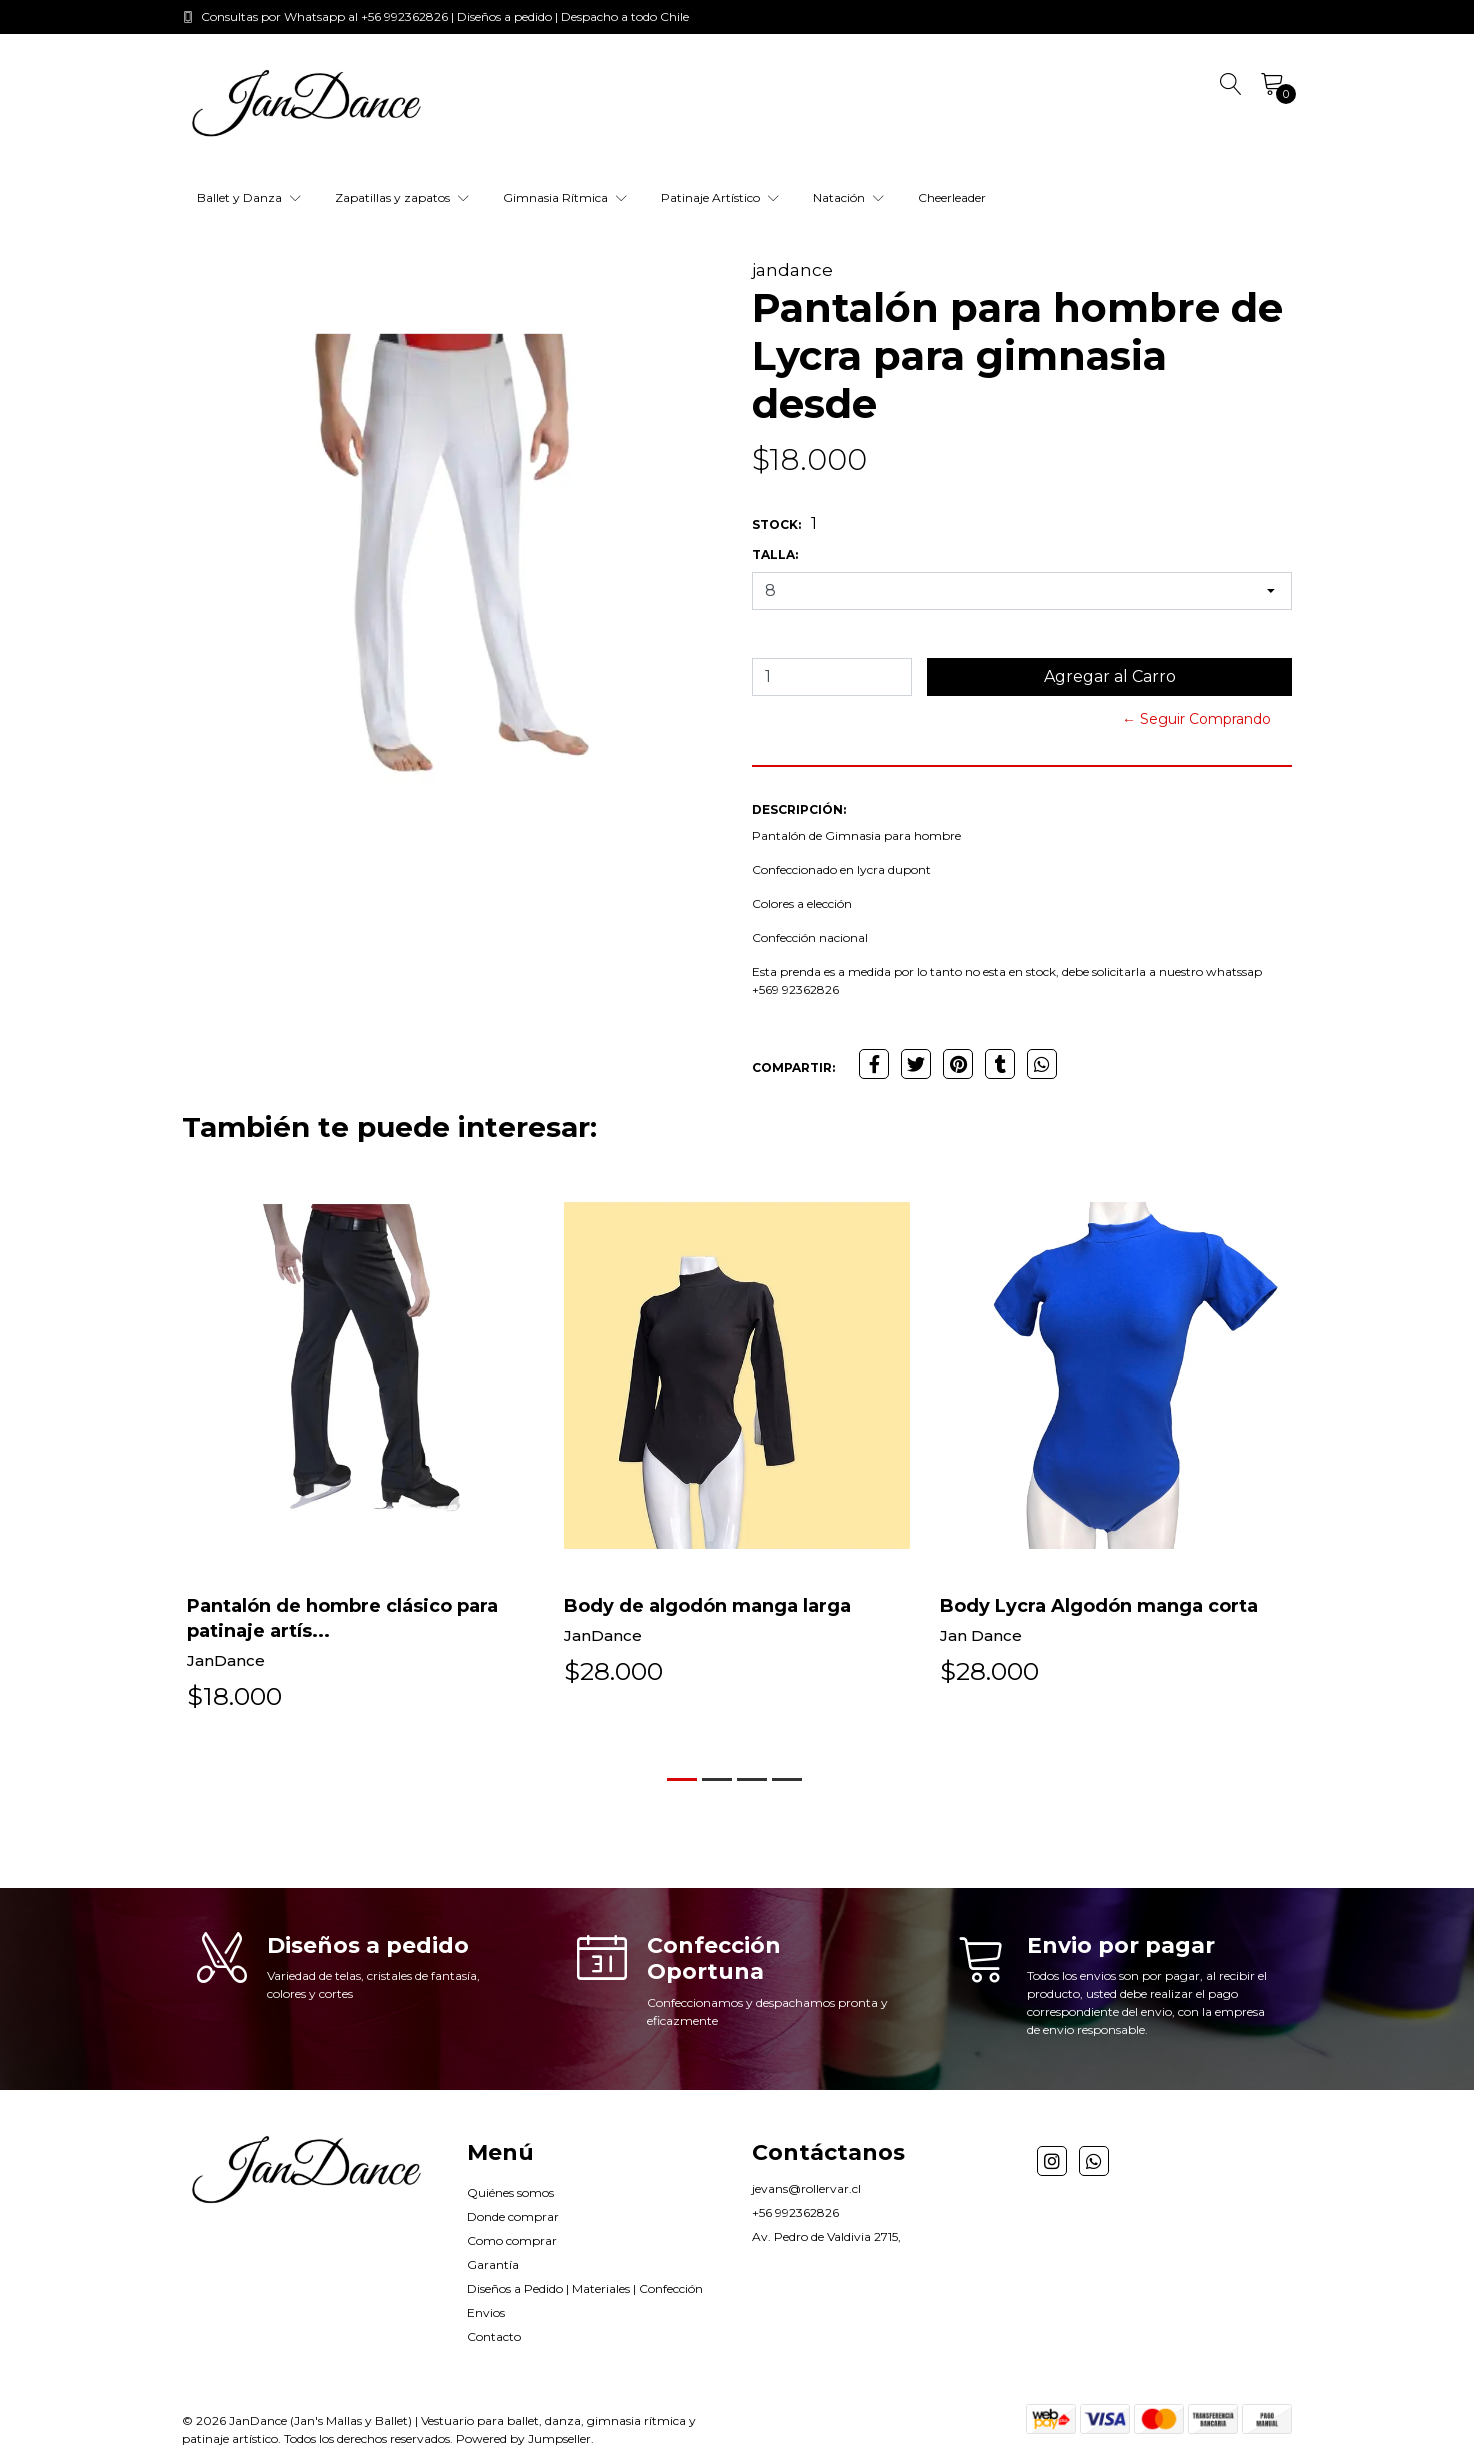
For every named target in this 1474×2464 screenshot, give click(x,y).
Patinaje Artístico (720, 197)
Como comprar (512, 2240)
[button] (682, 1779)
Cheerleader (952, 197)
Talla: (775, 554)
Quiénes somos (510, 2192)
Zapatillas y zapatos (402, 197)
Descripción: (799, 809)
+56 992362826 (795, 2212)
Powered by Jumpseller (523, 2438)
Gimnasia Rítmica (565, 197)
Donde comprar (513, 2216)
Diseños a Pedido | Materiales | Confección (585, 2288)
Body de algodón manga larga (707, 1606)
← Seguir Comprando (1196, 719)
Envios (486, 2312)
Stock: (776, 524)
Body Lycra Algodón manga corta (1099, 1606)
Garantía (493, 2264)
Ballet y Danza (249, 197)
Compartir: (793, 1067)
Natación (848, 197)
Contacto (494, 2336)
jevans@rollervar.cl (806, 2188)
